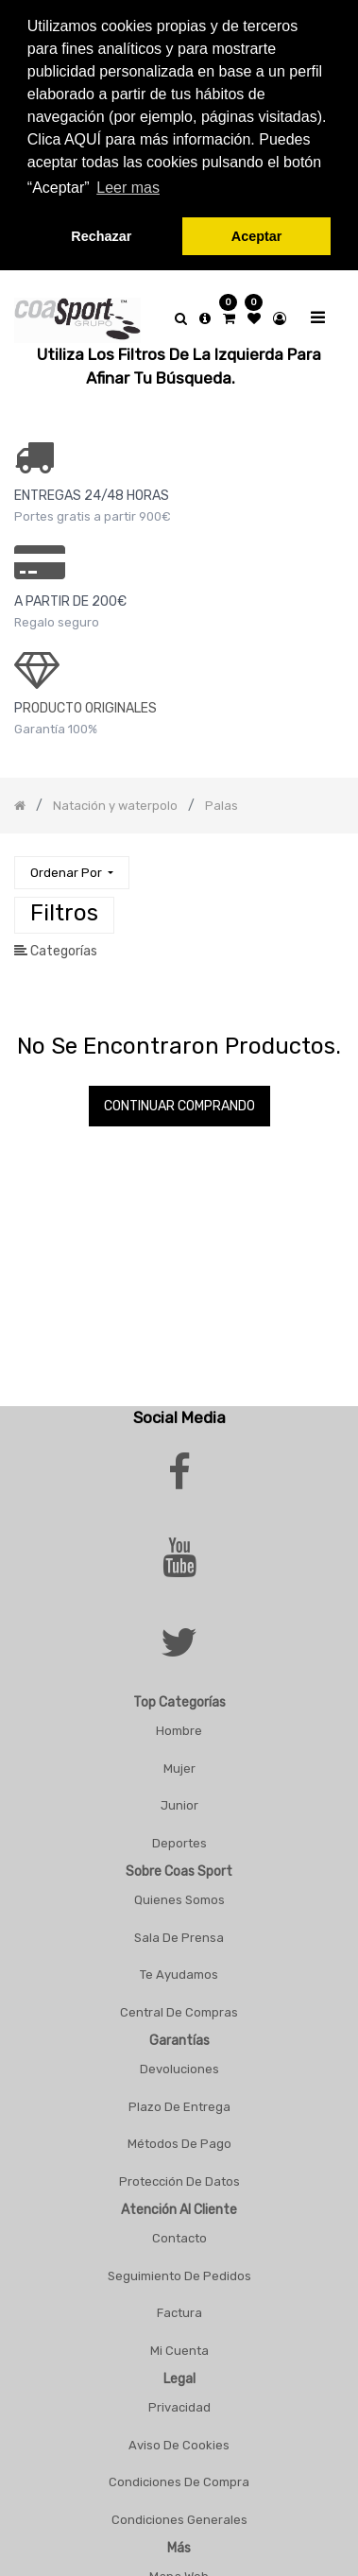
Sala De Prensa (179, 1930)
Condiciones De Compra (179, 2474)
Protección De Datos (179, 2174)
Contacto (179, 2231)
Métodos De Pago (179, 2136)
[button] (71, 865)
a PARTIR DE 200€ (70, 594)
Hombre (179, 1723)
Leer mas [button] (128, 188)
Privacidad (179, 2400)
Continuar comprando (179, 1099)
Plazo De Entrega (179, 2099)
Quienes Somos (179, 1892)
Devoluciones (179, 2061)
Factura (179, 2305)
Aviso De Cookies (179, 2437)
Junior (179, 1798)
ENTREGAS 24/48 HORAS (91, 488)
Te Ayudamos (179, 1967)
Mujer (179, 1761)
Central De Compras (179, 2005)
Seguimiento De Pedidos (179, 2268)
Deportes (179, 1836)
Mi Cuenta (179, 2343)
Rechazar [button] (101, 236)
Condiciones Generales (179, 2512)
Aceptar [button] (256, 236)
